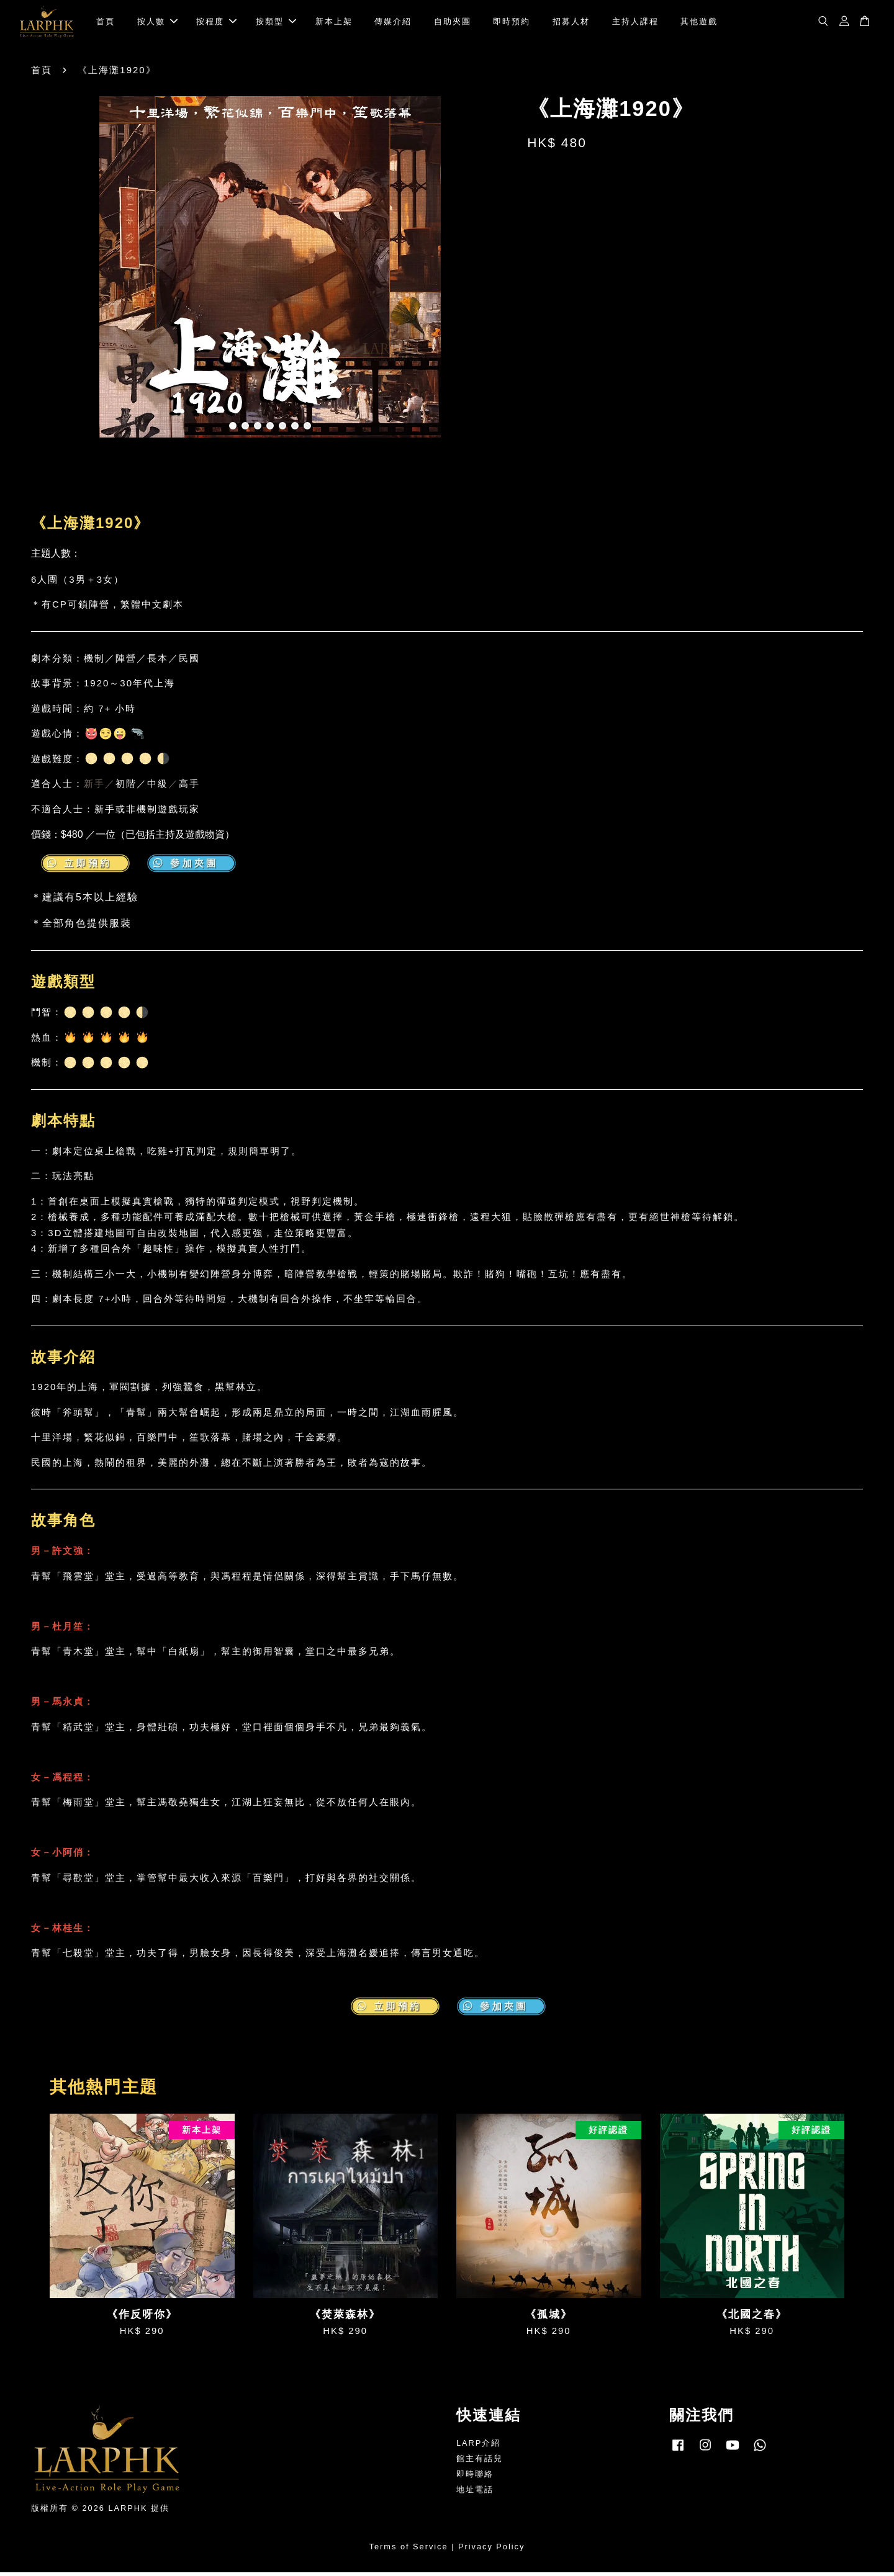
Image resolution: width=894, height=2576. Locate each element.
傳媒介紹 (393, 23)
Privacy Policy (491, 2550)
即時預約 (511, 23)
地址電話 (475, 2493)
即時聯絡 (475, 2477)
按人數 (157, 23)
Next (491, 273)
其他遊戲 (699, 23)
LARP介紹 (478, 2446)
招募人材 (571, 23)
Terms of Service (408, 2550)
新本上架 (334, 23)
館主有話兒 (479, 2462)
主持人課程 (635, 23)
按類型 (276, 23)
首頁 (105, 23)
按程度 (216, 23)
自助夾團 (452, 23)
